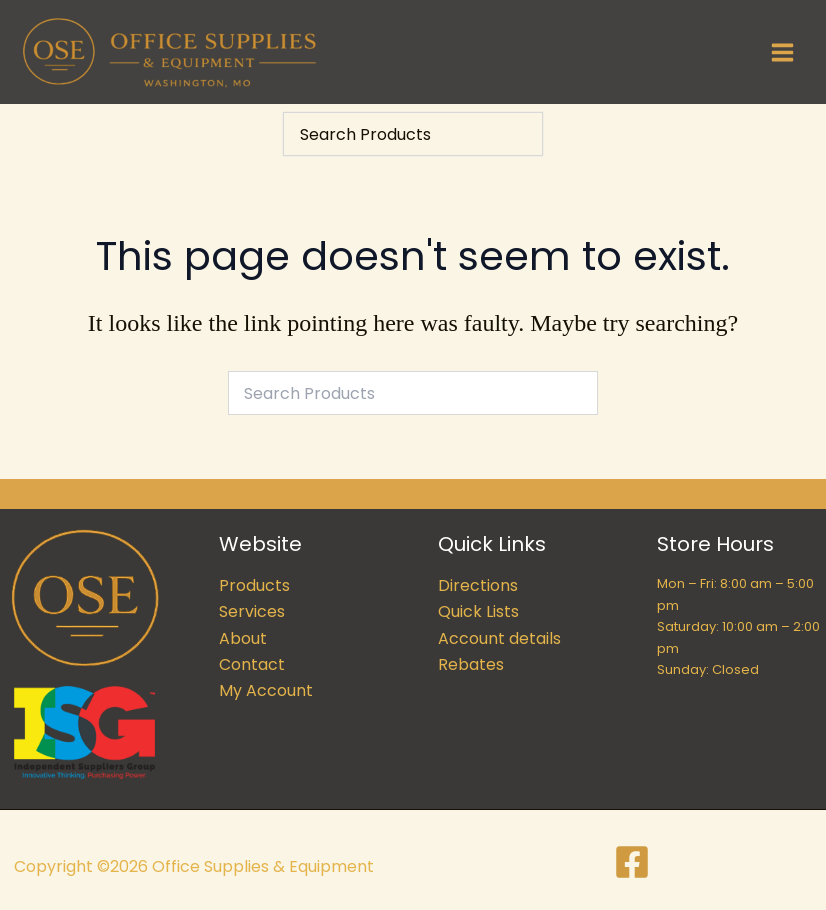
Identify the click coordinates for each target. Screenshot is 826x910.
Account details (499, 638)
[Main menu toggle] (782, 51)
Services (252, 612)
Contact (252, 664)
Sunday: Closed (708, 669)
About (243, 638)
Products (254, 585)
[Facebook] (632, 862)
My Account (266, 691)
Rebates (471, 664)
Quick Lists (478, 612)
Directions (478, 585)
